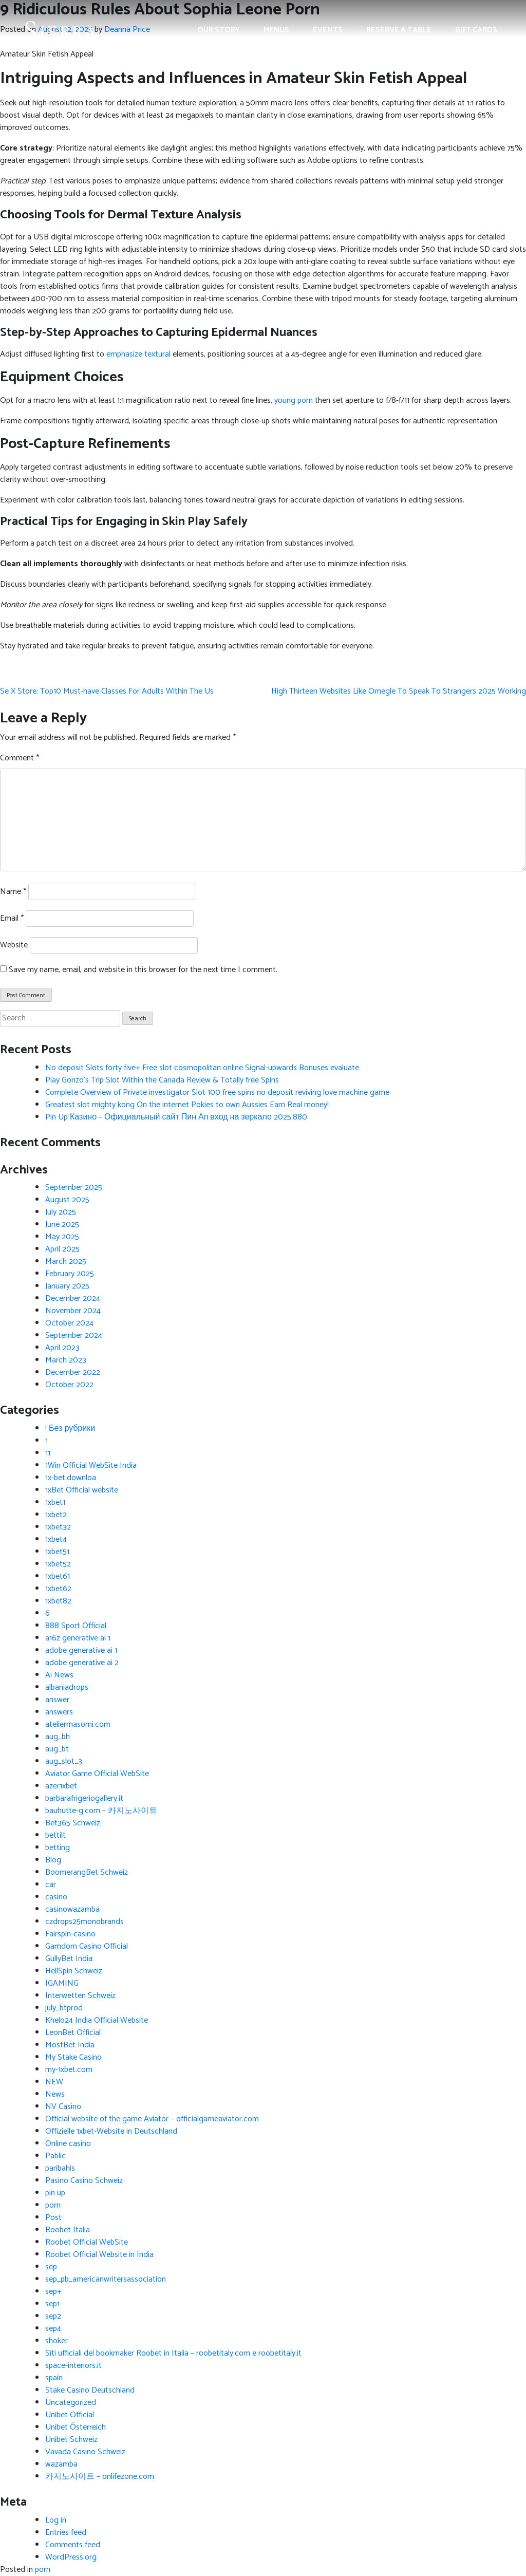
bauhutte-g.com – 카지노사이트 (101, 1811)
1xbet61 (57, 1576)
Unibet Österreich (75, 2427)
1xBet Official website (81, 1490)
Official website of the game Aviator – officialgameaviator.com (152, 2119)
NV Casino (63, 2107)
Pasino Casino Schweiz (84, 2181)
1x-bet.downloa (70, 1478)
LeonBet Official (73, 2033)
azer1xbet (61, 1786)
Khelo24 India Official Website (96, 2020)
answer (57, 1700)
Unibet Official (69, 2415)
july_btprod (64, 2008)
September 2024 (73, 1335)
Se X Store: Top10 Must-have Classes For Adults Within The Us (107, 691)
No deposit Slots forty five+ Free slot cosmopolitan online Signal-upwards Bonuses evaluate (202, 1068)
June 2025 (62, 1224)
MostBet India (70, 2045)
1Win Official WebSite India (91, 1465)
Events (328, 30)
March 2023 (65, 1360)
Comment (19, 758)
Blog (53, 1860)
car (50, 1885)
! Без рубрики (70, 1428)
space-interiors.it (73, 2366)
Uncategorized (70, 2403)
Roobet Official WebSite (86, 2242)
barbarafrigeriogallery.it (84, 1798)
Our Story (218, 30)
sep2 (53, 2316)
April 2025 (62, 1249)
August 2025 (67, 1200)
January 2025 (67, 1286)
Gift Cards (476, 30)
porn (53, 2205)
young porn (293, 400)
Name (13, 892)
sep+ (53, 2292)
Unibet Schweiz (71, 2440)
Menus (276, 30)
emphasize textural (138, 354)
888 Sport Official (75, 1626)
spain (54, 2378)
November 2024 (73, 1311)
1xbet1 (55, 1502)
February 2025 (69, 1274)
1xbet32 (58, 1527)
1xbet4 (56, 1539)
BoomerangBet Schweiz (86, 1872)
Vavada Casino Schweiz (85, 2452)
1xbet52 (58, 1564)
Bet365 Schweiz (72, 1823)
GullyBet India (68, 1959)
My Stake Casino (73, 2057)
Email (12, 918)
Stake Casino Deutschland (90, 2390)
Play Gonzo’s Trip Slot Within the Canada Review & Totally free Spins (162, 1080)
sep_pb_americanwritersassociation (105, 2279)
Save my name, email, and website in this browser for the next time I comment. (143, 970)
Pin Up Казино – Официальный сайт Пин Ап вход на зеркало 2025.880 (176, 1117)
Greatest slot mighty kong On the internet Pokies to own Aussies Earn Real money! (187, 1105)
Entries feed (65, 2533)
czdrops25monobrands (84, 1922)
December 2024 (72, 1298)
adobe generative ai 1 (81, 1650)
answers (59, 1712)
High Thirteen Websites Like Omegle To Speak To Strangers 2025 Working (398, 691)
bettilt (55, 1835)
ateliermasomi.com (77, 1724)
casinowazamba (72, 1909)
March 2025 (65, 1261)
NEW (54, 2082)
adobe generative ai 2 (82, 1663)
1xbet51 (57, 1552)
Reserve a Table (398, 30)
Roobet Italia (67, 2230)
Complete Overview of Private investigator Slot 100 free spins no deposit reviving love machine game (217, 1092)
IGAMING (62, 1983)
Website (14, 945)
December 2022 (72, 1372)
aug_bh (57, 1737)
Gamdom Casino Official (86, 1946)
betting (57, 1848)
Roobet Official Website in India (99, 2255)
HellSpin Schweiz (73, 1971)
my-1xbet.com (68, 2070)
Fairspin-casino (70, 1934)
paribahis (60, 2168)
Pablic (55, 2156)
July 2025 (60, 1212)
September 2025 (73, 1187)
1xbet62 (58, 1589)
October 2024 (69, 1323)
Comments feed (72, 2545)
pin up (55, 2193)
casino (56, 1897)
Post (53, 2218)
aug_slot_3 (63, 1761)
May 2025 (62, 1237)
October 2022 (69, 1385)
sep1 (52, 2304)
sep (51, 2267)
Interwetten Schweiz (80, 1996)
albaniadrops (66, 1687)
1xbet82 (58, 1601)
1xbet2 (56, 1515)
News (55, 2094)
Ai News (59, 1675)
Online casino (68, 2144)
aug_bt (57, 1749)
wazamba (61, 2464)
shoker (56, 2341)
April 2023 (62, 1348)
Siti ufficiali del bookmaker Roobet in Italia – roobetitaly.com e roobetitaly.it (173, 2353)
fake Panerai (16, 668)
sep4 (53, 2329)
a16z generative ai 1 (77, 1638)
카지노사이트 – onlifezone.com (99, 2477)
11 (47, 1453)
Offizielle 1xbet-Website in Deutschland (111, 2131)
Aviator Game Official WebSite (97, 1774)
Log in (55, 2520)
